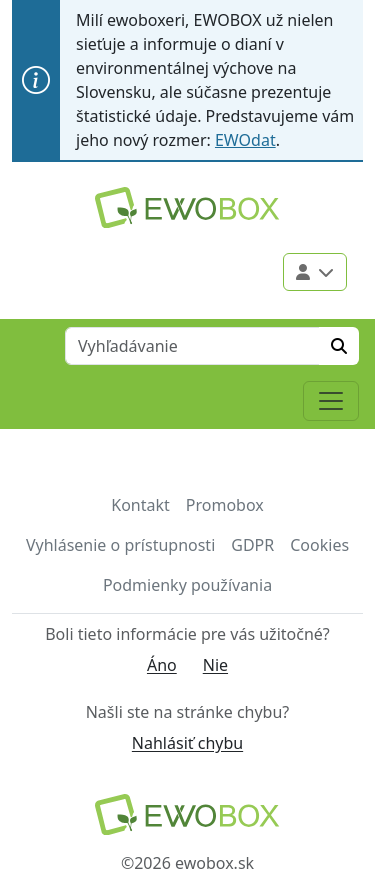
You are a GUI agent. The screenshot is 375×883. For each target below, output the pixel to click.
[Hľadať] (339, 346)
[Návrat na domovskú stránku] (187, 814)
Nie (215, 665)
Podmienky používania (187, 585)
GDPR (252, 545)
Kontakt (140, 505)
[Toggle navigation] (331, 401)
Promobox (225, 505)
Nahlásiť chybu (187, 743)
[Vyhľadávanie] (192, 346)
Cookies (319, 545)
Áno (162, 665)
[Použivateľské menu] (315, 272)
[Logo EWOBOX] (187, 207)
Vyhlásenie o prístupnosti (120, 545)
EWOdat (245, 140)
